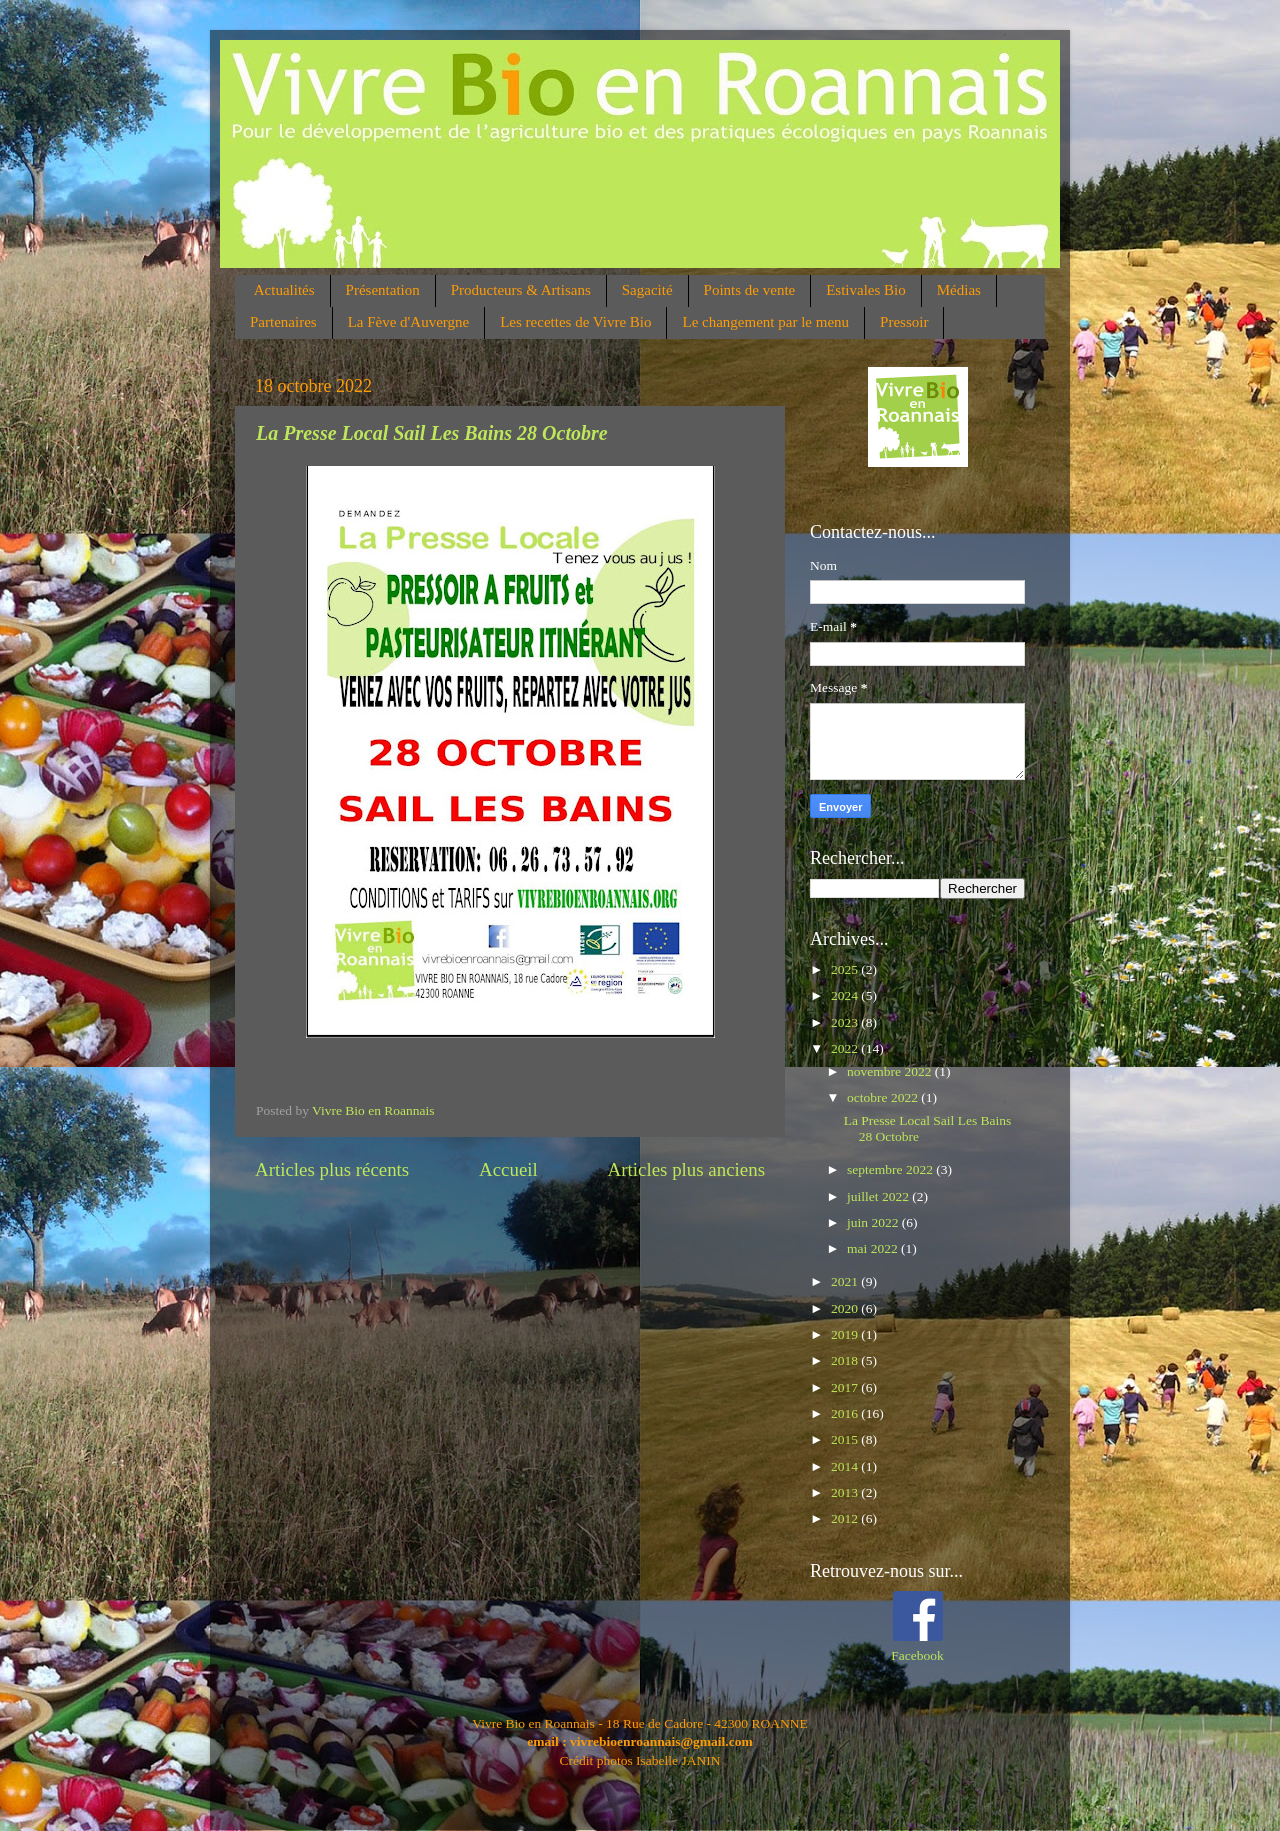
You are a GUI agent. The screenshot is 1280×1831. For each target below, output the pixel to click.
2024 (846, 995)
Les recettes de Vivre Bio (575, 322)
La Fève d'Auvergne (409, 322)
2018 (846, 1360)
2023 (846, 1022)
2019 (846, 1334)
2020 (846, 1308)
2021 (846, 1281)
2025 (846, 969)
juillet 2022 (879, 1196)
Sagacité (647, 290)
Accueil (508, 1169)
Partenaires (283, 322)
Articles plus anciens (686, 1169)
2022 (846, 1048)
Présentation (383, 290)
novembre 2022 (891, 1071)
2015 (846, 1439)
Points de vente (750, 290)
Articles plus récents (332, 1169)
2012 (846, 1518)
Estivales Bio (866, 290)
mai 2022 (874, 1248)
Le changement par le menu (765, 322)
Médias (959, 290)
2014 (846, 1466)
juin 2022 (874, 1222)
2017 (846, 1387)
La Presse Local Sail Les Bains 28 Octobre (432, 433)
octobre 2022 (884, 1097)
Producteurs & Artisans (521, 290)
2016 (846, 1413)
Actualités (284, 290)
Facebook (917, 1655)
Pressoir (904, 322)
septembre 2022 (891, 1169)
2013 (846, 1492)
